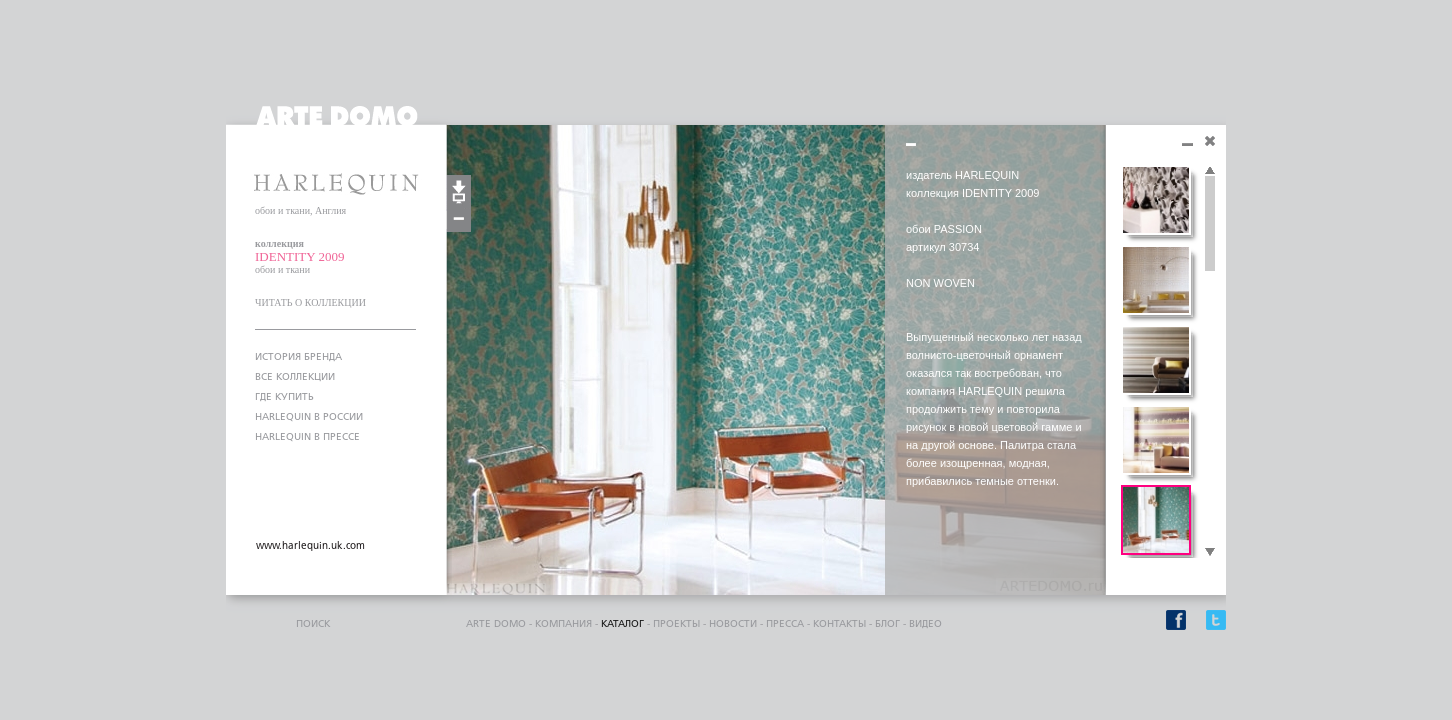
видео (925, 624)
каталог (622, 624)
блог (887, 624)
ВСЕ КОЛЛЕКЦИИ (295, 377)
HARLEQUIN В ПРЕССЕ (307, 437)
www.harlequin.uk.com (310, 546)
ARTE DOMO (496, 624)
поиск (313, 624)
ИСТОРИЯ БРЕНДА (298, 357)
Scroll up (1210, 171)
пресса (785, 624)
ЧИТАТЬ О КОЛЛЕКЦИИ (310, 302)
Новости (733, 624)
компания (563, 624)
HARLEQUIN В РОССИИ (309, 417)
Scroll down (1210, 553)
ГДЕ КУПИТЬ (284, 397)
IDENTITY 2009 (299, 256)
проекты (676, 624)
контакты (839, 624)
